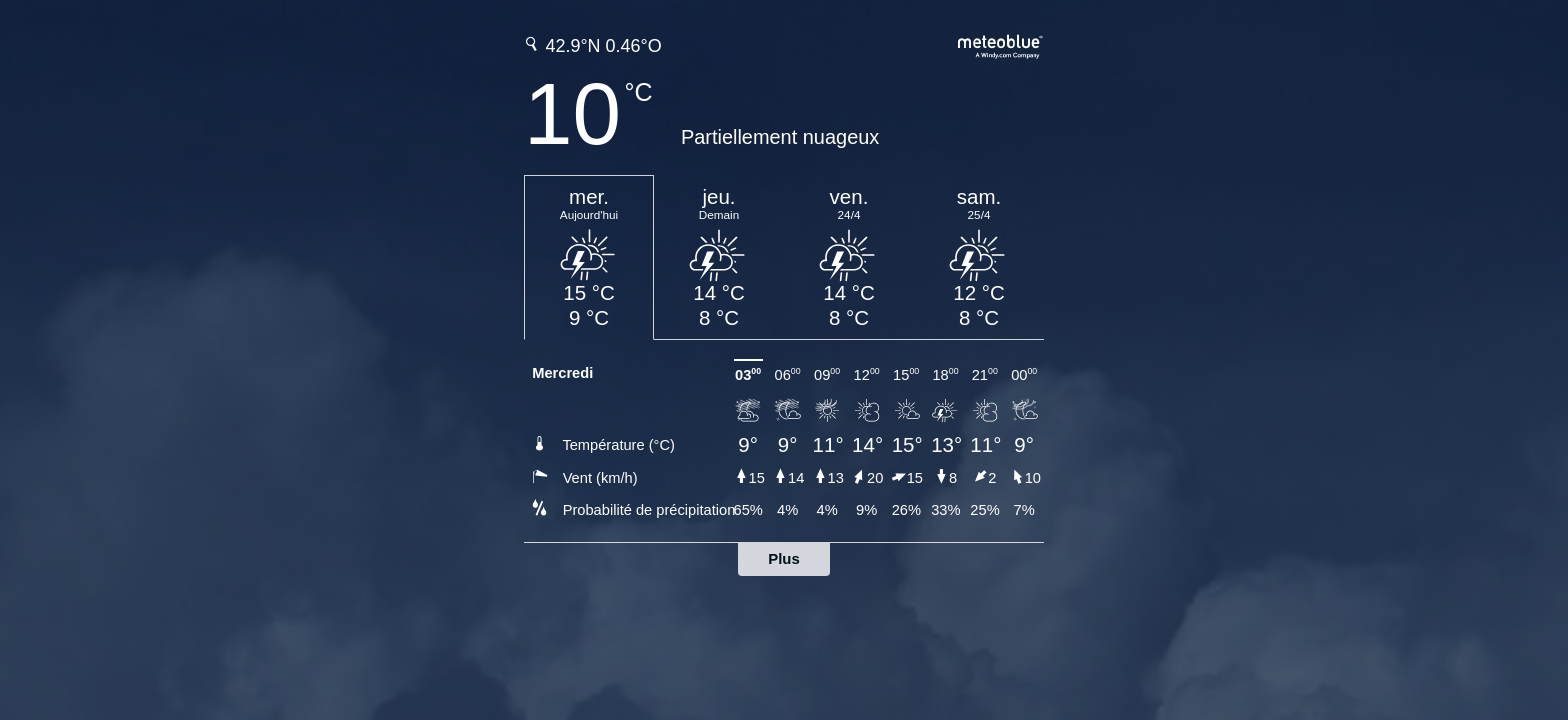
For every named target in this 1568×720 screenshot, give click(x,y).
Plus (784, 558)
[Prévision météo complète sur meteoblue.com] (1001, 44)
